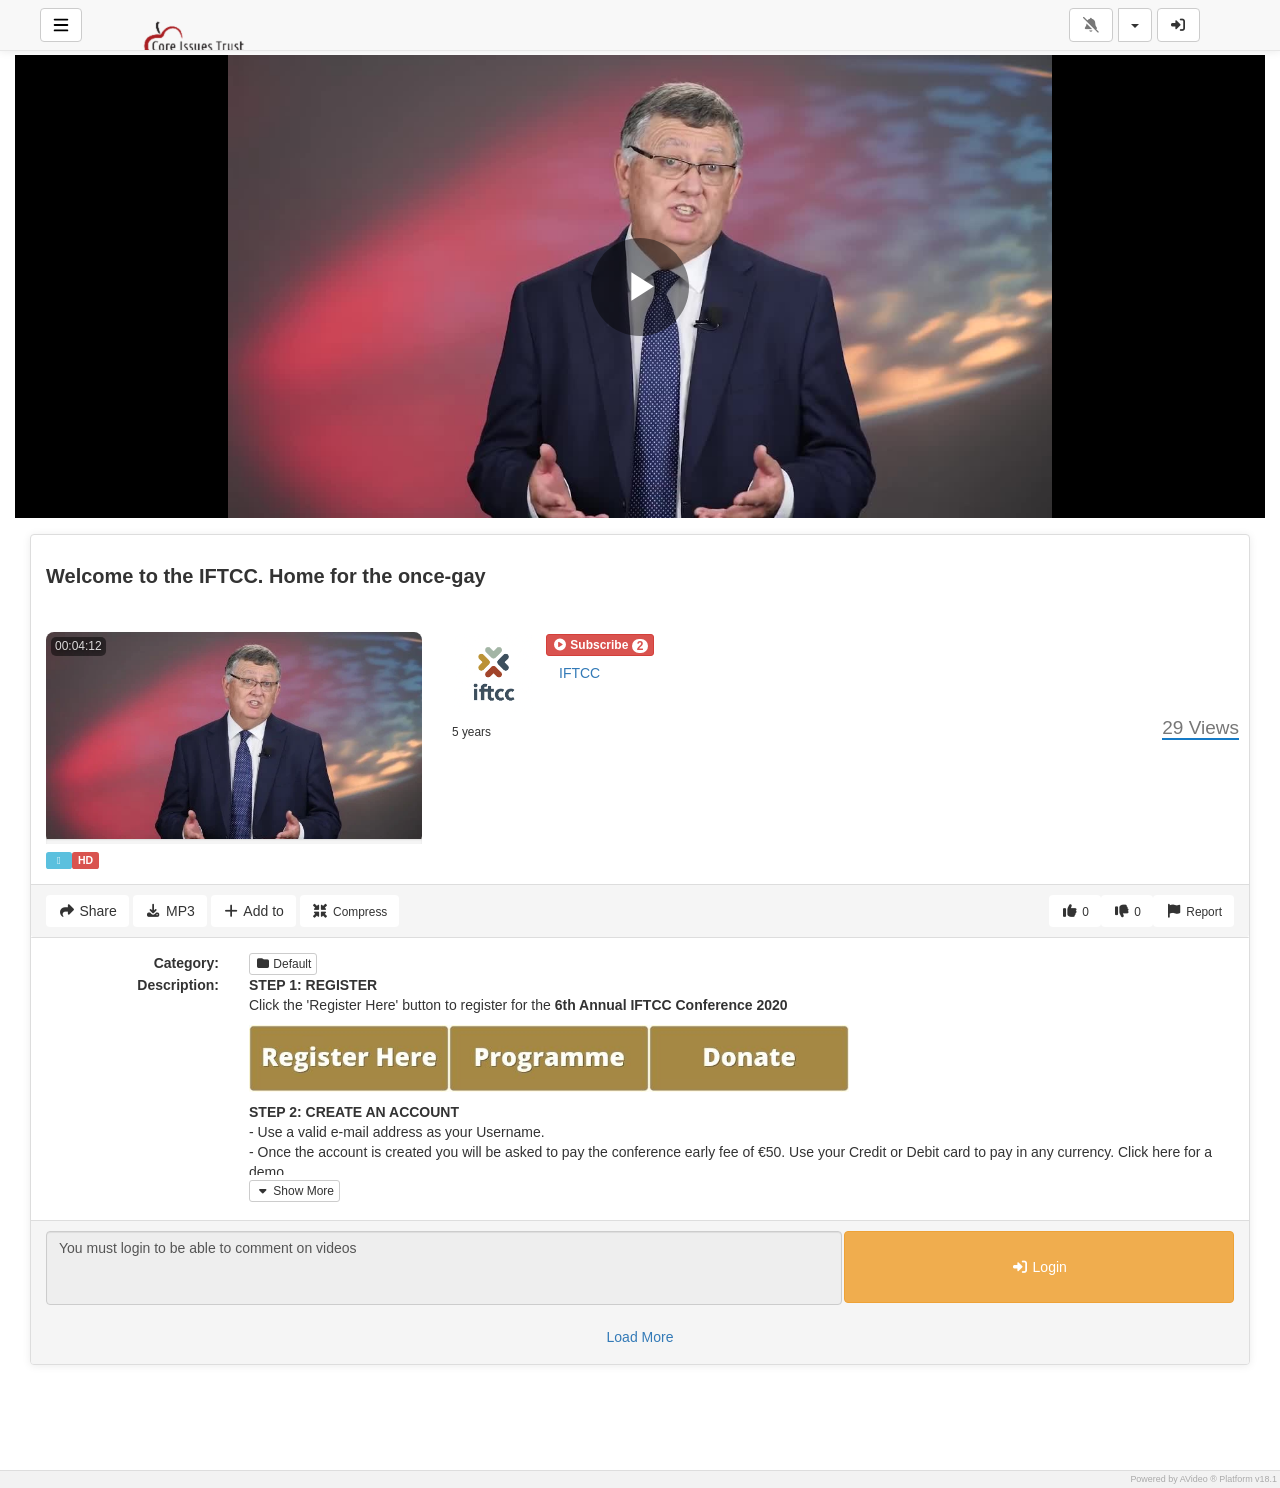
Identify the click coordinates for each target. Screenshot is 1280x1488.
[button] (600, 645)
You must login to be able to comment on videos (444, 1268)
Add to (253, 911)
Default (283, 964)
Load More (640, 1337)
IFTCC (579, 673)
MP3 (170, 911)
